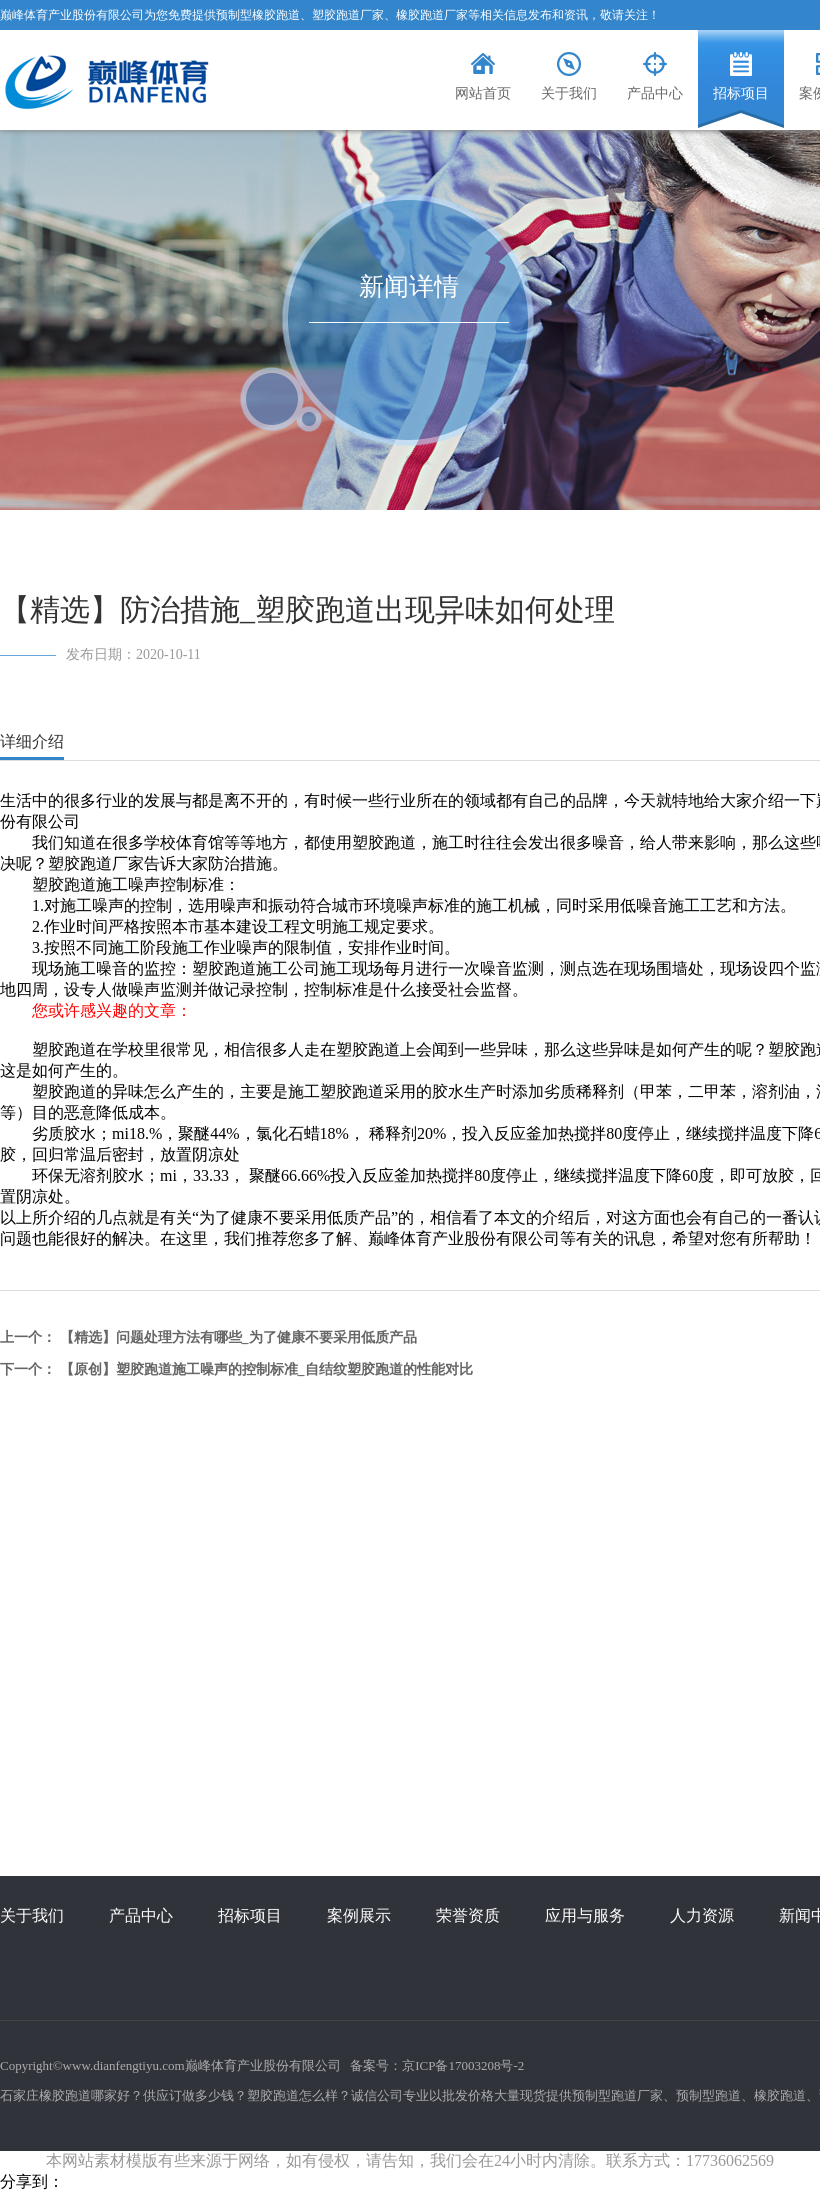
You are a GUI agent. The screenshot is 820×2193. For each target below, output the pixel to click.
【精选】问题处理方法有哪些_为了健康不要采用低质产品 (238, 1337)
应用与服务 (585, 1915)
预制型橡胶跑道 (258, 15)
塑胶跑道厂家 (348, 15)
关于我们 (32, 1915)
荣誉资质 (468, 1915)
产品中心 (141, 1915)
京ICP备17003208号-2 (463, 2065)
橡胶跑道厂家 (432, 15)
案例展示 (359, 1915)
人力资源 (702, 1915)
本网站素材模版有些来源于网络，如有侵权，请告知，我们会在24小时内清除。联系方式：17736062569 (410, 2160)
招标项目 (250, 1915)
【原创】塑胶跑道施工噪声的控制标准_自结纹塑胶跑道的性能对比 (266, 1369)
